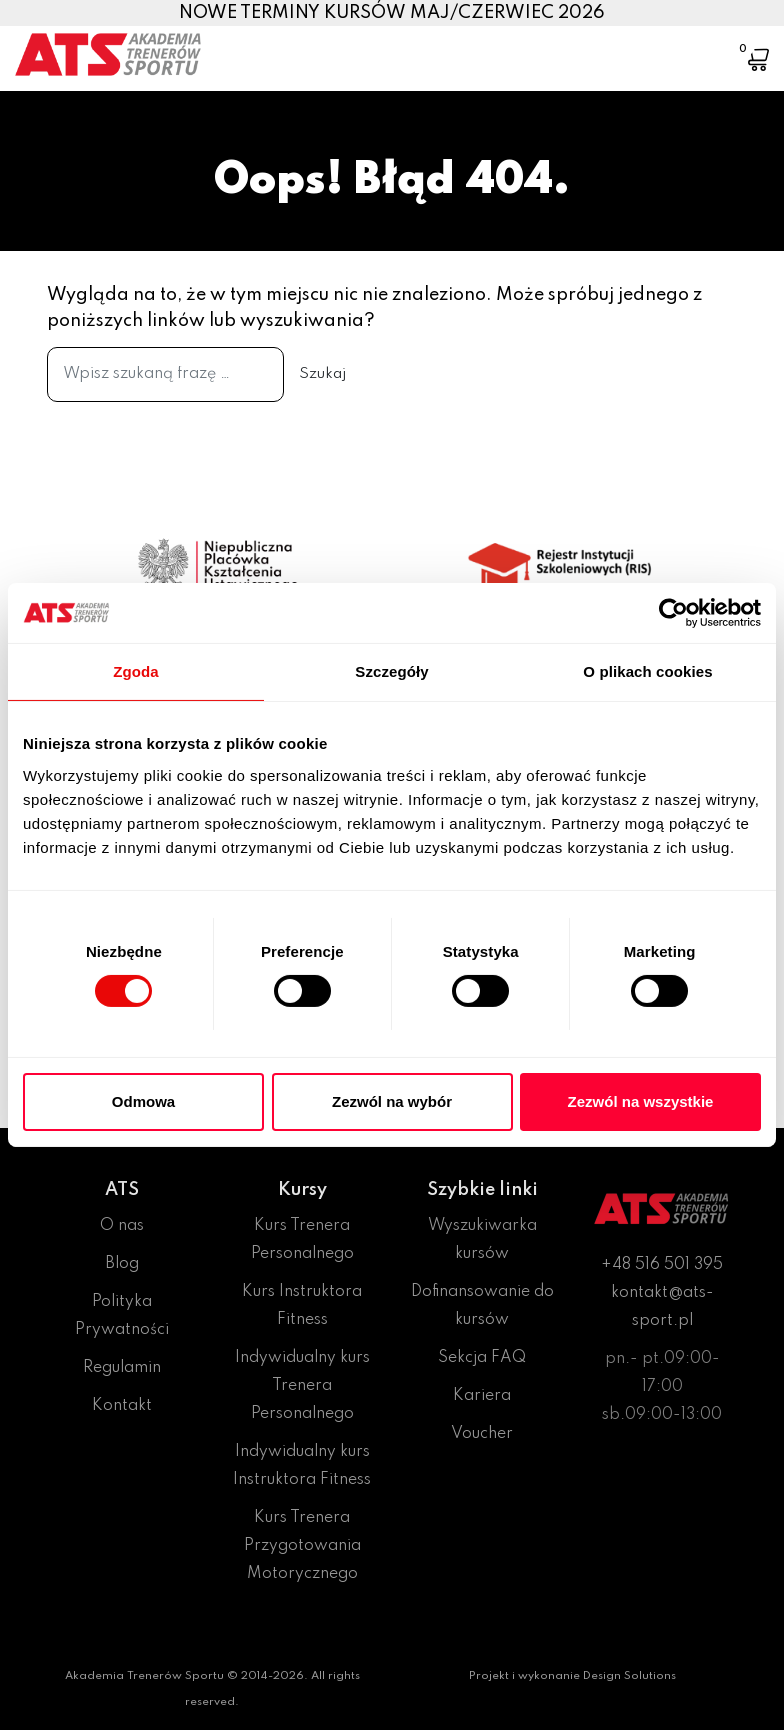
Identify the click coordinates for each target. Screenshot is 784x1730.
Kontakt (122, 1406)
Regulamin (122, 1368)
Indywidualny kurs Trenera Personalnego (302, 1386)
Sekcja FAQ (482, 1358)
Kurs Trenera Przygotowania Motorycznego (302, 1546)
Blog (122, 1264)
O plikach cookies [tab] (647, 671)
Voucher (482, 1434)
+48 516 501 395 (662, 1265)
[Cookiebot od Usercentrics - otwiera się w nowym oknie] (673, 613)
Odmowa (143, 1101)
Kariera (482, 1396)
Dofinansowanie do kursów (482, 1306)
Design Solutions (629, 1676)
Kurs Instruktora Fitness (302, 1306)
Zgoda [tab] (136, 671)
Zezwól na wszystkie (641, 1101)
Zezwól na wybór (392, 1101)
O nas (122, 1226)
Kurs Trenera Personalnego (302, 1240)
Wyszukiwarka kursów (482, 1240)
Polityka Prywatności (122, 1316)
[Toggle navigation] (697, 45)
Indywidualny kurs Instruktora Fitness (302, 1466)
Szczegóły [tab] (391, 671)
